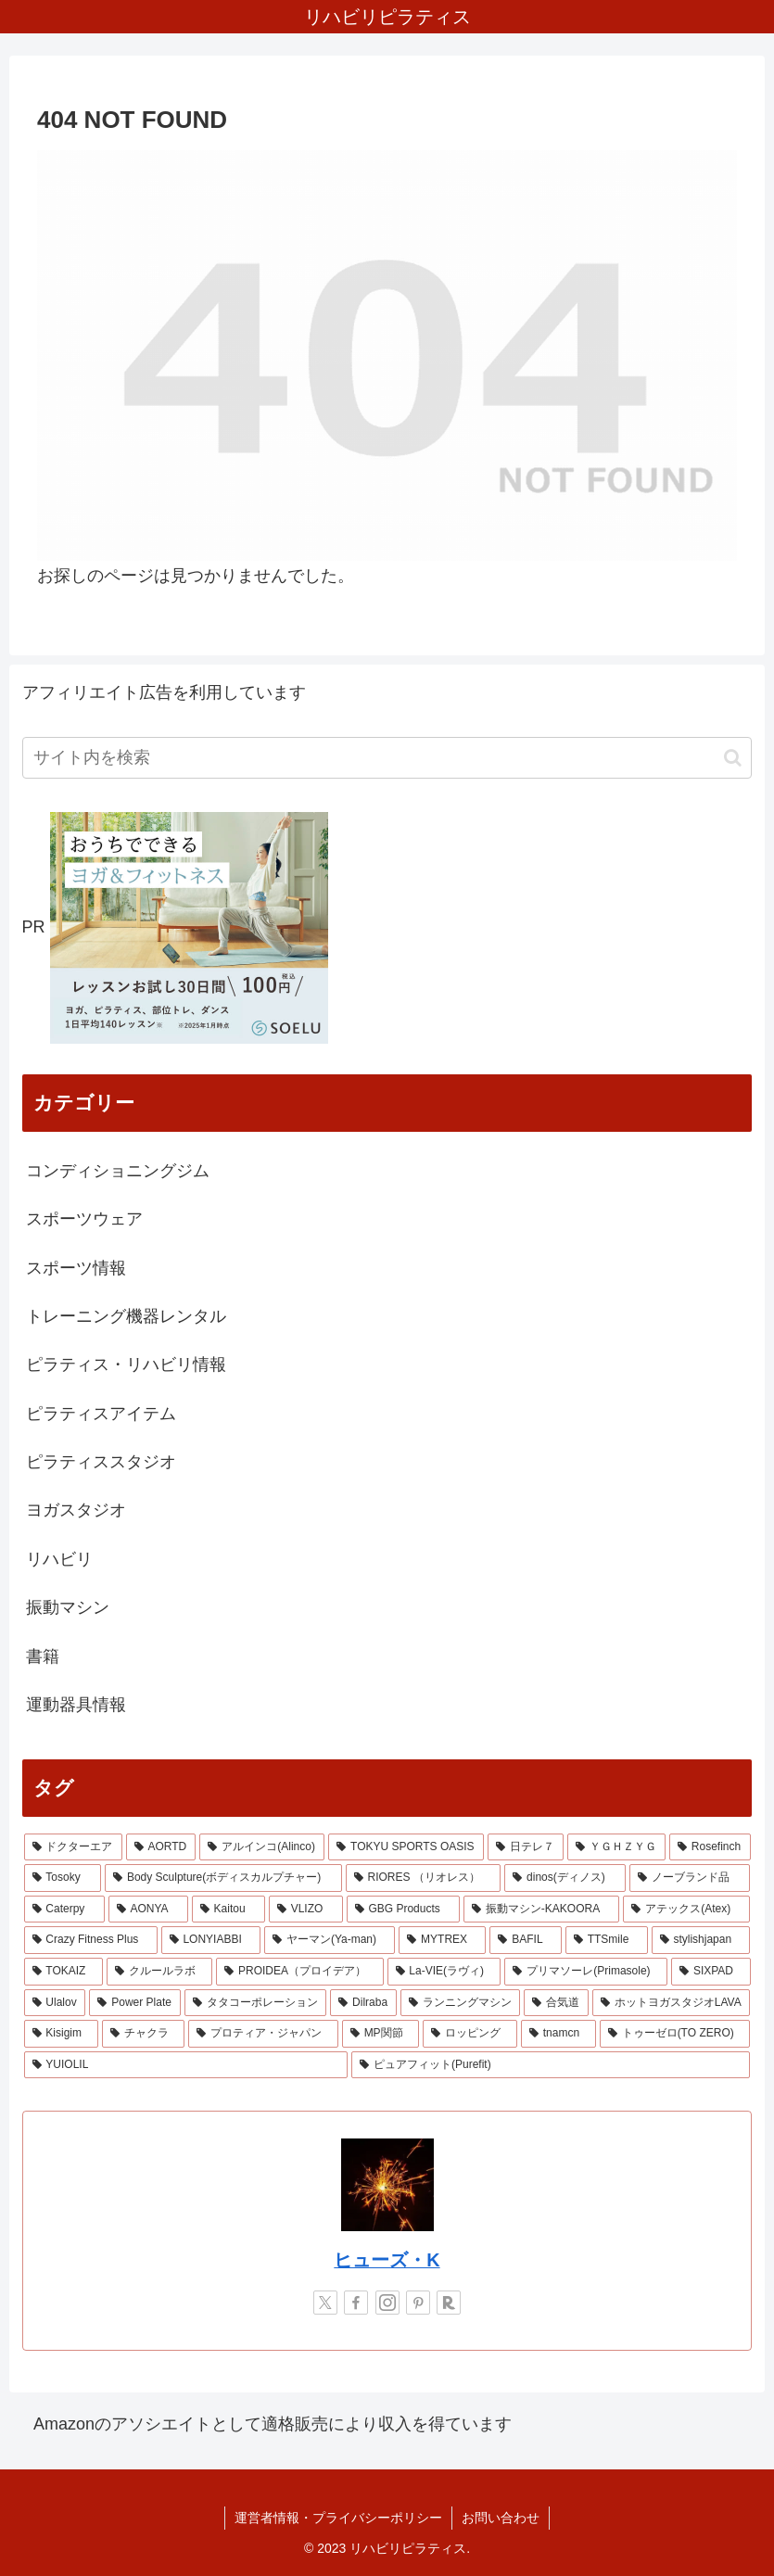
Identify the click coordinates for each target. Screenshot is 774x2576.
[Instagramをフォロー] (387, 2302)
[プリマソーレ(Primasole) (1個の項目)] (585, 1972)
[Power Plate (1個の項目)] (134, 2003)
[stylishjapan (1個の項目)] (701, 1940)
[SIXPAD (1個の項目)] (710, 1972)
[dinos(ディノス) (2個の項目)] (565, 1878)
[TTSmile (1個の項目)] (606, 1940)
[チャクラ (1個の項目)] (143, 2034)
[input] (387, 758)
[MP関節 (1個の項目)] (381, 2034)
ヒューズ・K (386, 2260)
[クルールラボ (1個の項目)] (159, 1972)
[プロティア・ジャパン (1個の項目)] (263, 2034)
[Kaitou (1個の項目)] (228, 1909)
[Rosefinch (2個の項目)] (709, 1847)
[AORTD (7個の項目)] (161, 1847)
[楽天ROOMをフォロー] (449, 2302)
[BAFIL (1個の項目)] (525, 1940)
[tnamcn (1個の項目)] (558, 2034)
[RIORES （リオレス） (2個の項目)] (423, 1878)
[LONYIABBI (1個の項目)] (210, 1940)
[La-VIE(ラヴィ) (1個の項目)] (444, 1972)
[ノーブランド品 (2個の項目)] (689, 1878)
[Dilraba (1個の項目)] (363, 2003)
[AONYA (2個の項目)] (148, 1909)
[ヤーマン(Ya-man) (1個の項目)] (329, 1940)
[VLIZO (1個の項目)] (306, 1909)
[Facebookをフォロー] (356, 2302)
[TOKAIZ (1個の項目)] (63, 1972)
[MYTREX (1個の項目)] (442, 1940)
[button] (733, 757)
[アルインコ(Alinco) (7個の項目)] (261, 1847)
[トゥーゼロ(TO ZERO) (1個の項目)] (675, 2034)
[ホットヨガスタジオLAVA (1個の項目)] (671, 2003)
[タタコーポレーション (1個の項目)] (255, 2003)
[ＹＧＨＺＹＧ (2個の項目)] (616, 1847)
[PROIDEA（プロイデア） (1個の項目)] (299, 1972)
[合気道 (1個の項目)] (556, 2003)
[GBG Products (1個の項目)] (403, 1909)
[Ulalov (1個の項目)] (55, 2003)
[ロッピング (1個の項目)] (470, 2034)
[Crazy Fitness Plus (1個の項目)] (91, 1940)
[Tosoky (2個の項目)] (63, 1878)
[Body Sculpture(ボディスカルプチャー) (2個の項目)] (223, 1878)
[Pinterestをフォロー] (418, 2302)
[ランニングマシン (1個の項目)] (460, 2003)
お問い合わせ (500, 2517)
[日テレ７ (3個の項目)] (526, 1847)
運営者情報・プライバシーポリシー (338, 2517)
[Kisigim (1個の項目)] (61, 2034)
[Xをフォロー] (325, 2302)
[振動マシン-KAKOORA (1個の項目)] (541, 1909)
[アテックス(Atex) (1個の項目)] (686, 1909)
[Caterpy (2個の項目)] (64, 1909)
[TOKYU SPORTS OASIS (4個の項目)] (406, 1847)
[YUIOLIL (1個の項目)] (186, 2065)
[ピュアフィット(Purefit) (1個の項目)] (550, 2065)
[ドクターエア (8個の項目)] (73, 1847)
